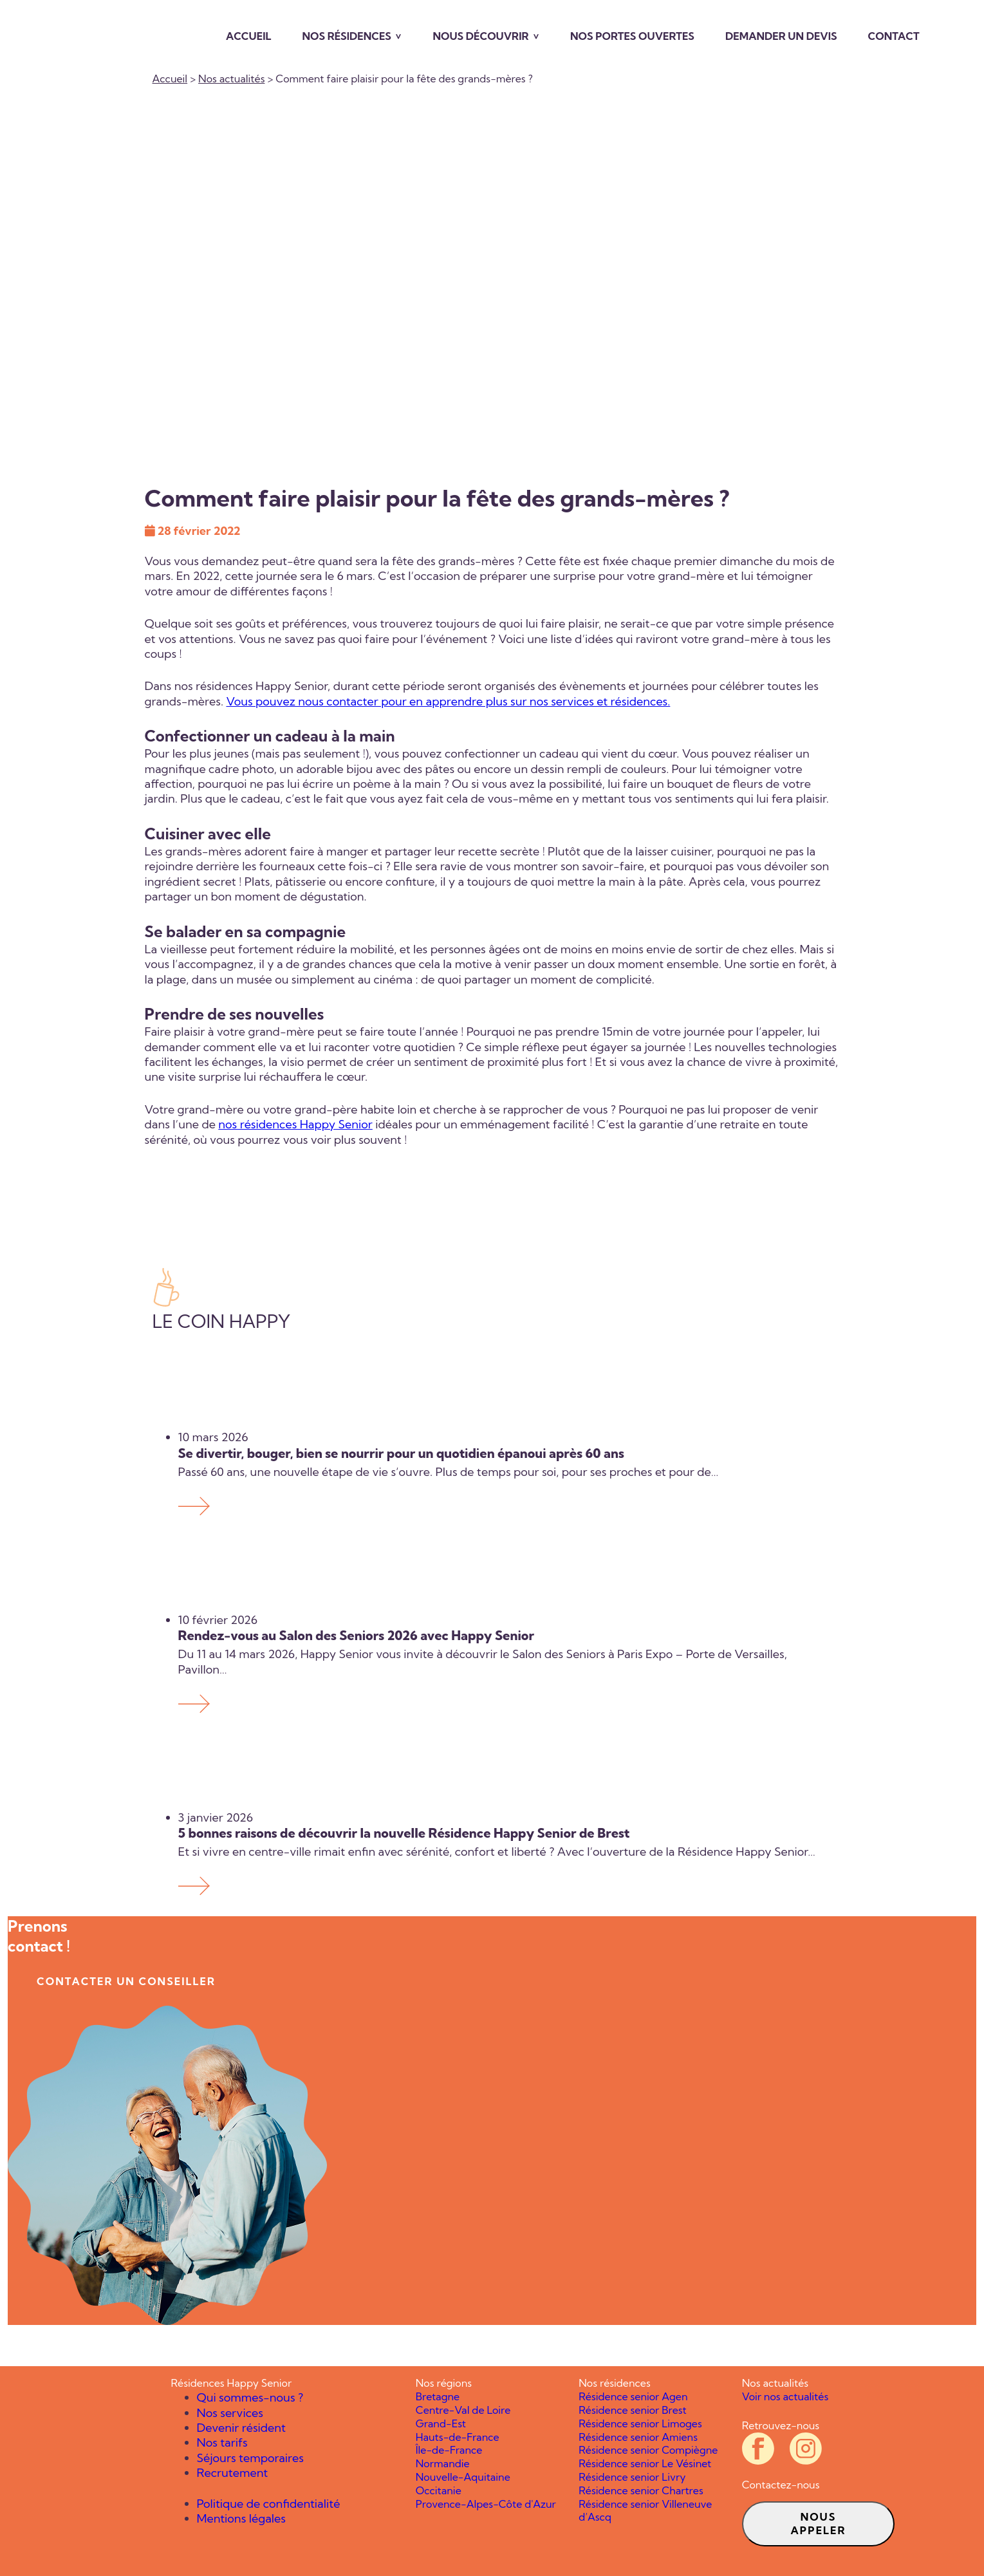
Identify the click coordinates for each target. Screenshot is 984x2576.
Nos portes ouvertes (632, 36)
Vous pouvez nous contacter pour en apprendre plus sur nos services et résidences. (448, 701)
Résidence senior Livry (632, 2476)
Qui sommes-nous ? (250, 2397)
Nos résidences (346, 36)
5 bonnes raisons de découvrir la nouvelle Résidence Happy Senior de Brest (404, 1833)
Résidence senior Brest (632, 2409)
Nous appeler (818, 2523)
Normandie (443, 2463)
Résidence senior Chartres (641, 2490)
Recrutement (232, 2472)
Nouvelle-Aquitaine (463, 2476)
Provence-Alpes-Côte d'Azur (486, 2503)
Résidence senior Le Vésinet (645, 2463)
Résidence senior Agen (633, 2396)
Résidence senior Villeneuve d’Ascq (645, 2510)
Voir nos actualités (785, 2396)
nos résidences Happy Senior (295, 1124)
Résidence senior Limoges (640, 2423)
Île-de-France (449, 2449)
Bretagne (438, 2396)
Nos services (230, 2412)
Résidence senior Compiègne (648, 2449)
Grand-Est (441, 2423)
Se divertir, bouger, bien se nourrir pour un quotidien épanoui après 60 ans (402, 1453)
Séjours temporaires (250, 2457)
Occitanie (438, 2490)
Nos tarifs (222, 2442)
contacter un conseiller (126, 1981)
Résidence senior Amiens (638, 2437)
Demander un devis (781, 36)
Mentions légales (241, 2518)
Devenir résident (241, 2427)
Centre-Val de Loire (463, 2409)
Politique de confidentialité (268, 2503)
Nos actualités (231, 78)
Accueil (249, 36)
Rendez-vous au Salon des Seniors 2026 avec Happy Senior (359, 1635)
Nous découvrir (480, 36)
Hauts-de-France (457, 2437)
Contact (894, 36)
